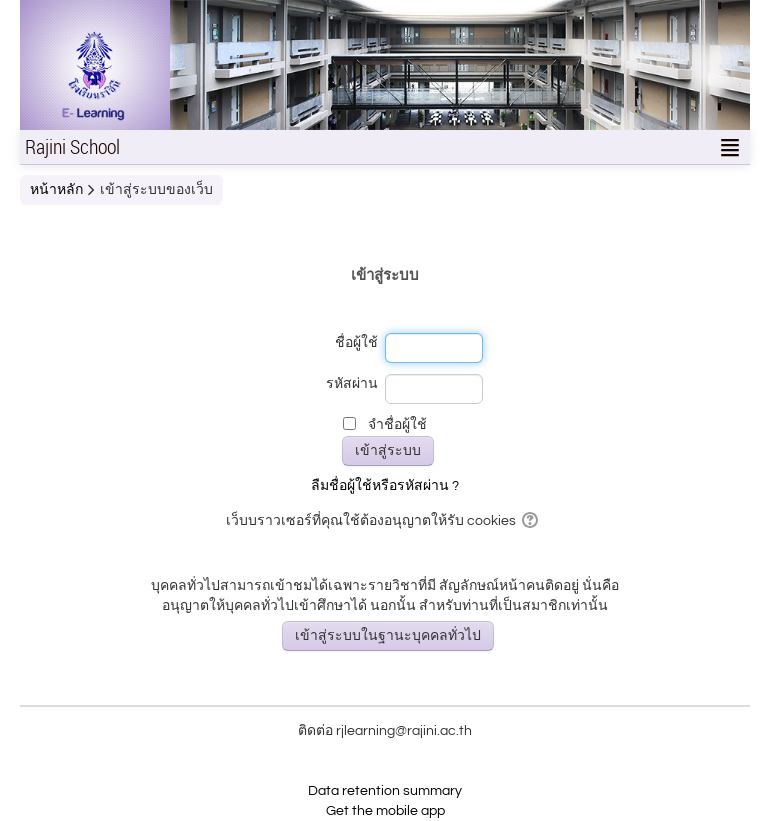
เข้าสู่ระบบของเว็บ (156, 190)
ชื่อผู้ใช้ (356, 343)
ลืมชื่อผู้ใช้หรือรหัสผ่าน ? (385, 486)
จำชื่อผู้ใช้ (397, 425)
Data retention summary (385, 791)
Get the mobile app (385, 811)
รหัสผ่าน (352, 384)
